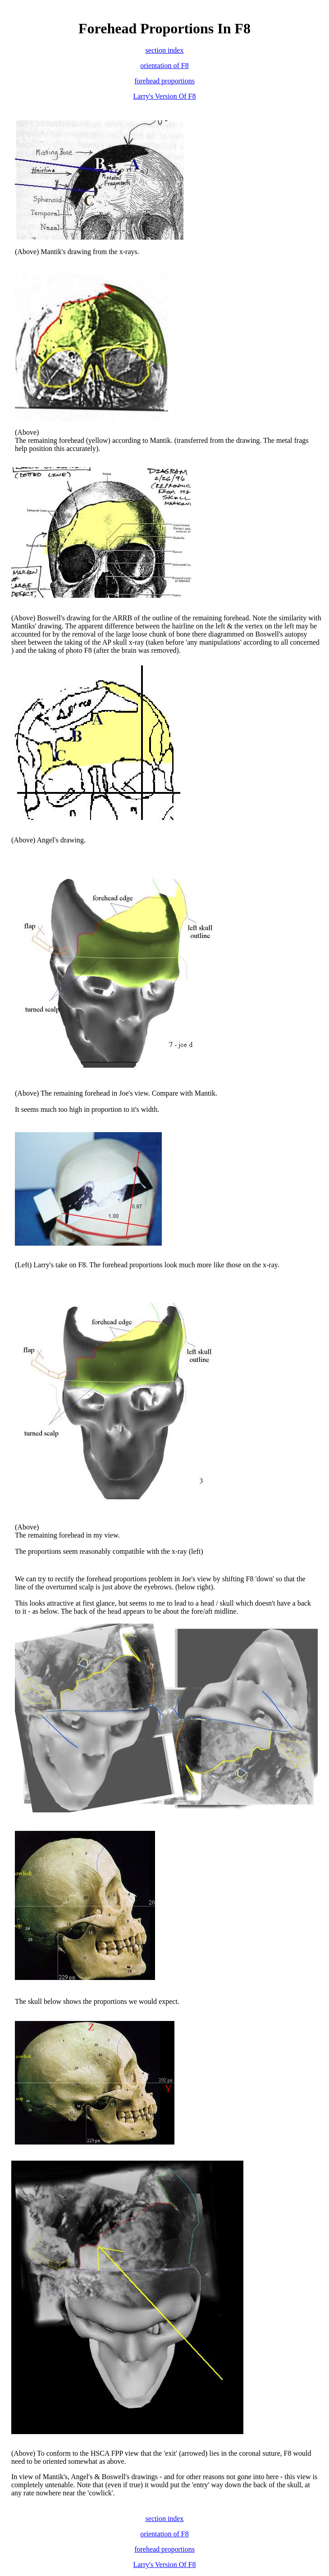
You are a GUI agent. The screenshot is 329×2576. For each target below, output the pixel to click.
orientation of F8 (164, 65)
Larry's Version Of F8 (164, 96)
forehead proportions (164, 81)
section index (165, 50)
